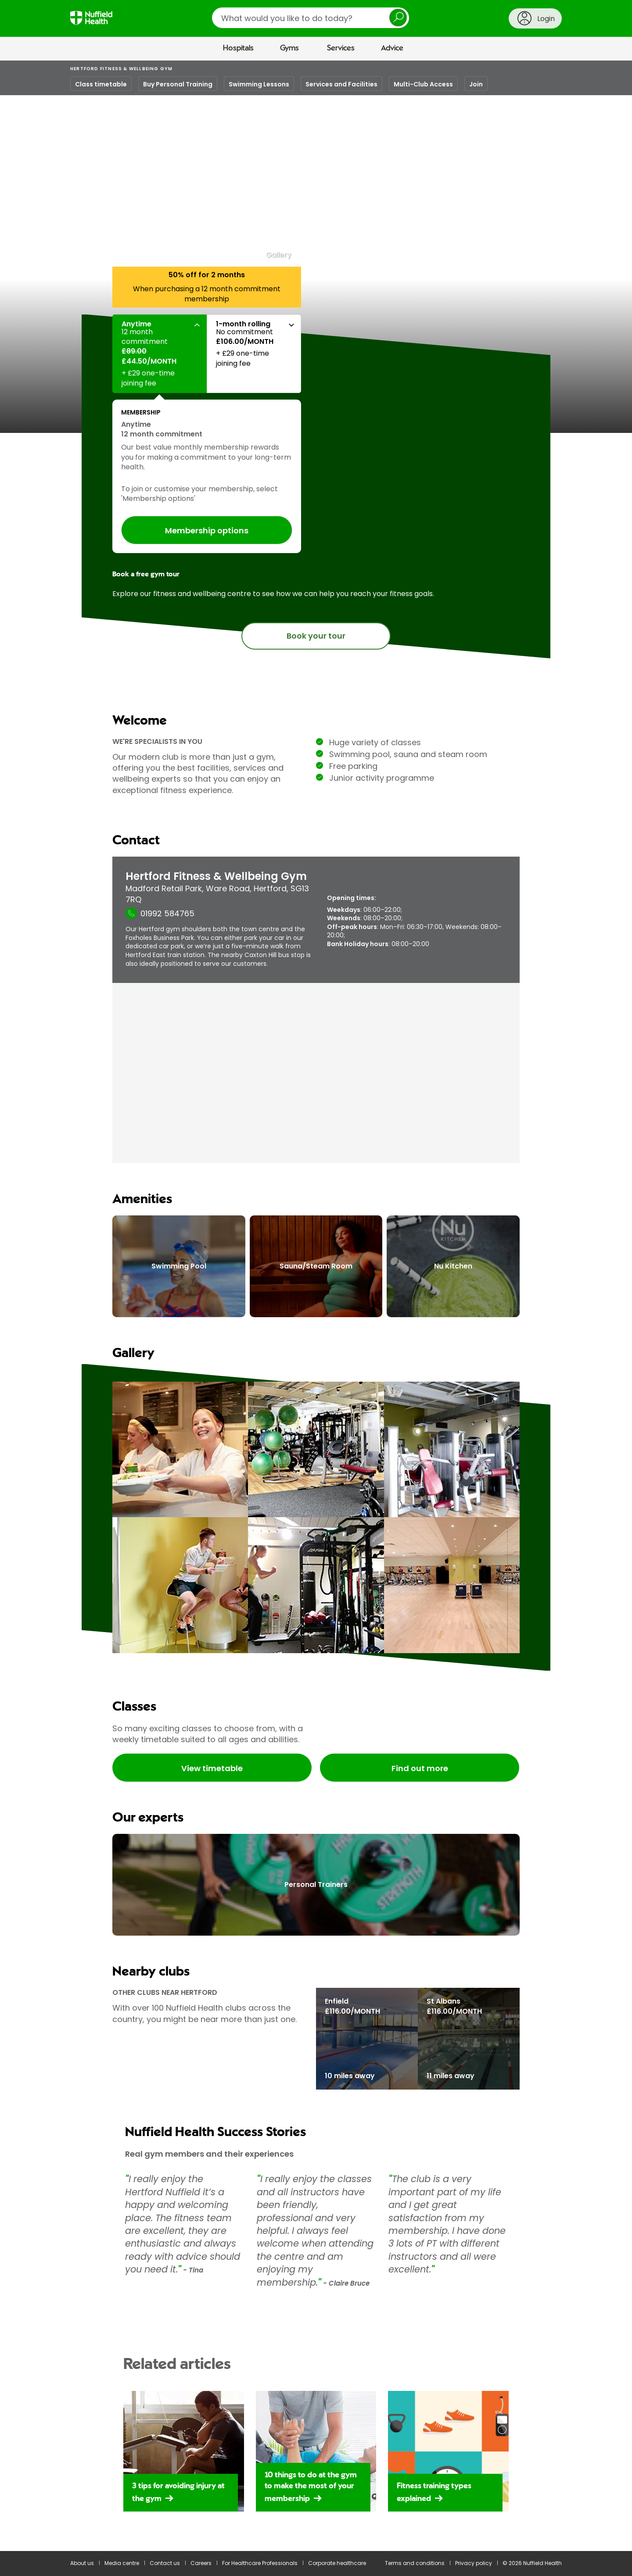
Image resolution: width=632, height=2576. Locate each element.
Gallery (278, 255)
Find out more (419, 1768)
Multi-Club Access (423, 84)
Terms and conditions (415, 2563)
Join (476, 84)
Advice (392, 48)
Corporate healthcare (337, 2563)
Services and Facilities (341, 84)
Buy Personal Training (177, 84)
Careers (201, 2563)
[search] (310, 17)
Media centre (121, 2563)
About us (82, 2563)
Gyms (289, 48)
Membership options (206, 530)
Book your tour (316, 636)
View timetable (212, 1768)
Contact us (165, 2563)
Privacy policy (473, 2563)
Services (341, 48)
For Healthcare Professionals (260, 2563)
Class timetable (101, 84)
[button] (159, 353)
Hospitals (238, 48)
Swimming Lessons (259, 84)
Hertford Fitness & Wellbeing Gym (121, 68)
